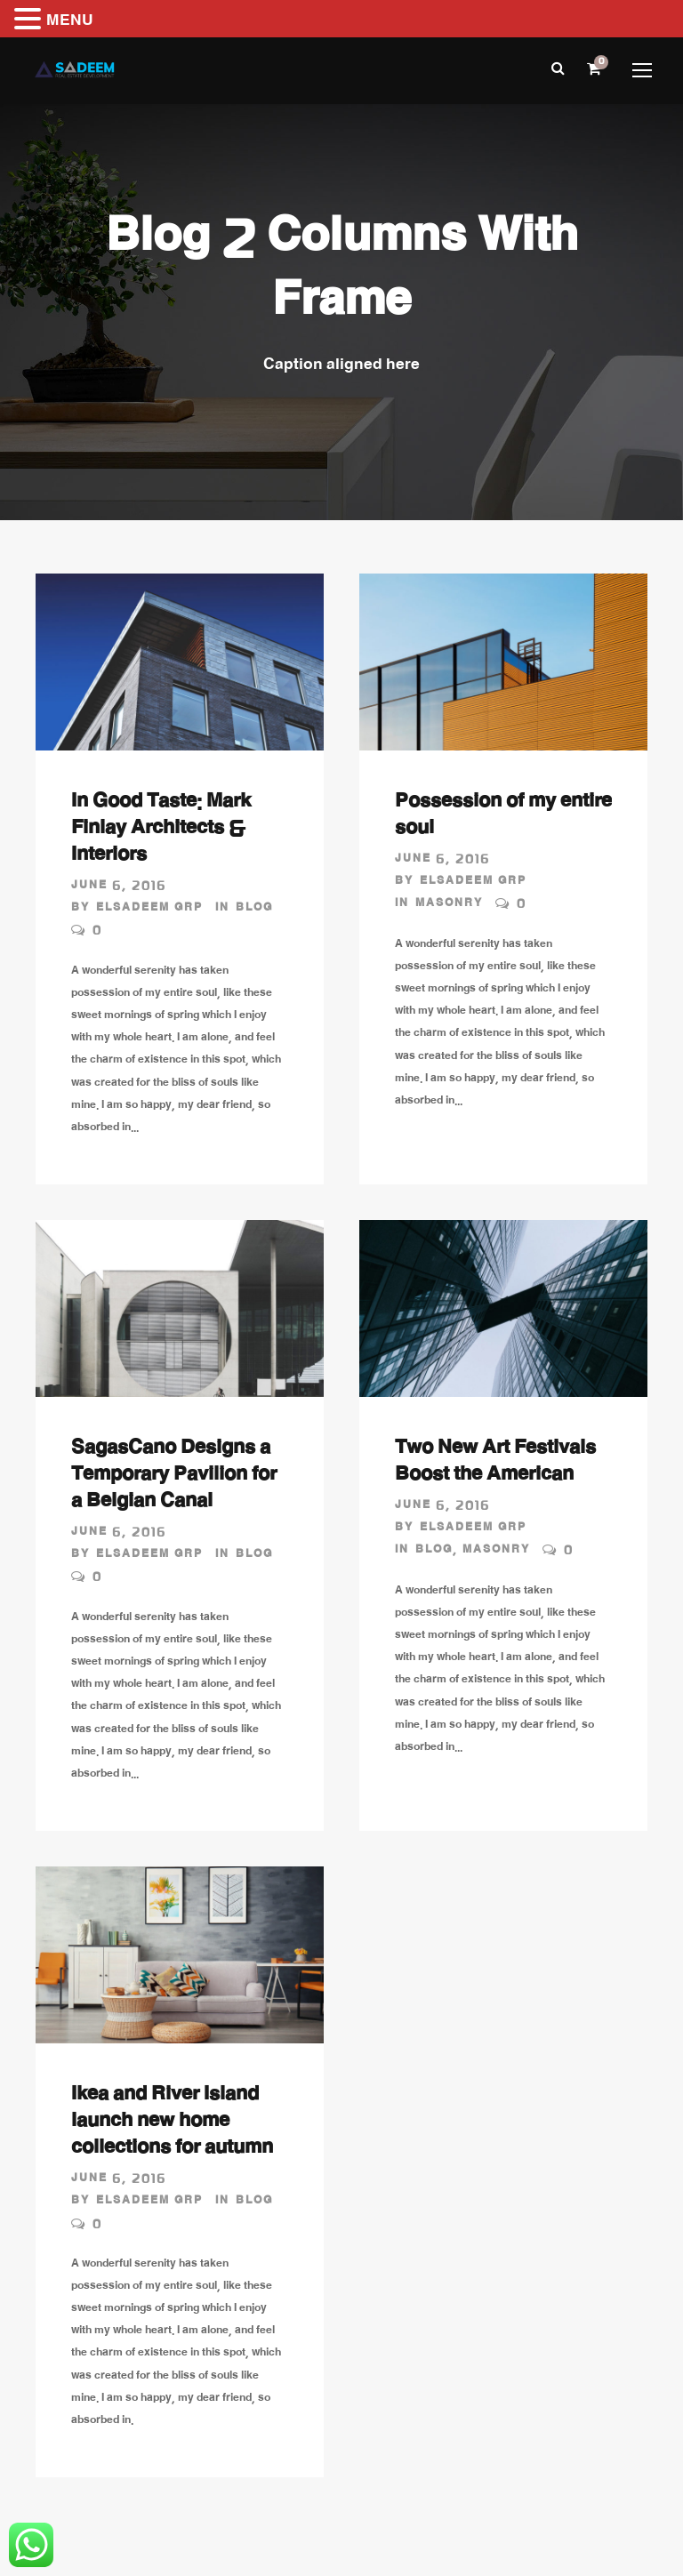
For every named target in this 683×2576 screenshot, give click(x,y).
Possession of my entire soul (503, 817)
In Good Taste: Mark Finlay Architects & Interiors (161, 830)
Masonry (449, 904)
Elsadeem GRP (149, 909)
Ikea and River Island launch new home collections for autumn (172, 2123)
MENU (69, 22)
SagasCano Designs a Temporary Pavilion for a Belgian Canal (174, 1476)
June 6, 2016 (118, 886)
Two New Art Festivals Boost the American (495, 1463)
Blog (254, 909)
